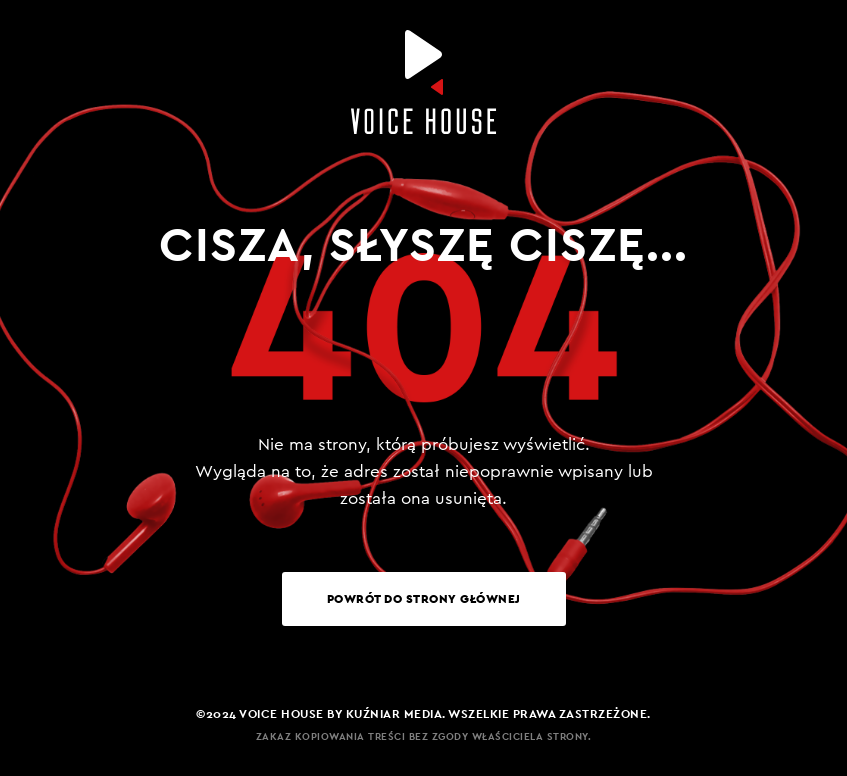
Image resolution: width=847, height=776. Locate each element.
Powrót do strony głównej (424, 598)
